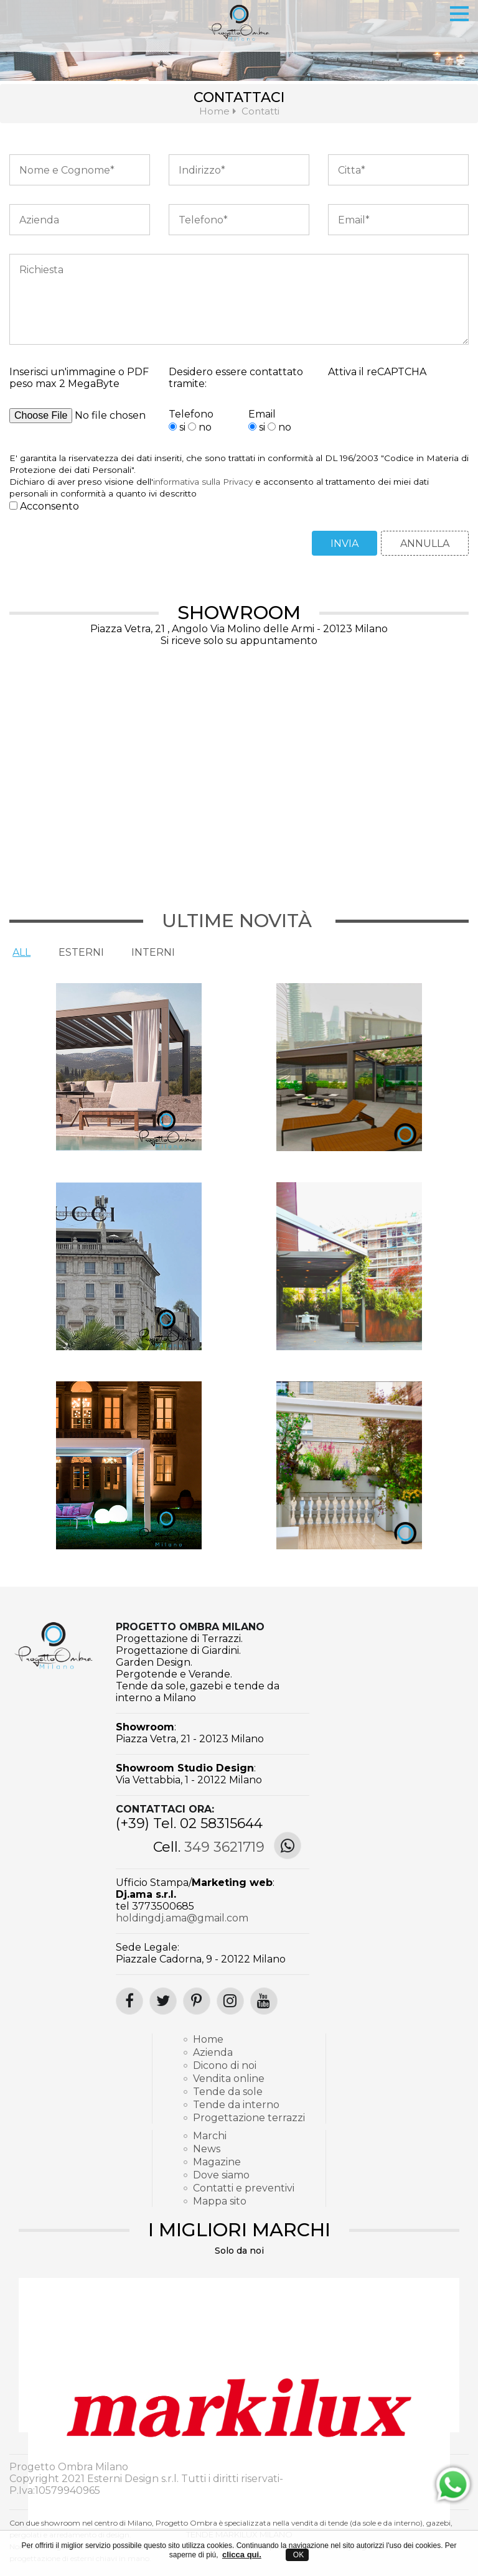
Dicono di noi (224, 2065)
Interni (146, 952)
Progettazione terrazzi (243, 2118)
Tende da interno (236, 2105)
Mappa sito (219, 2201)
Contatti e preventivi (243, 2188)
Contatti (260, 111)
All (20, 952)
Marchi (210, 2136)
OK (297, 2554)
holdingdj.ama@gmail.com (182, 1918)
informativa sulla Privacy (203, 482)
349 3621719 (224, 1847)
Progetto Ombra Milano (190, 1627)
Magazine (217, 2162)
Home (214, 111)
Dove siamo (221, 2175)
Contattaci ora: (165, 1809)
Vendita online (229, 2078)
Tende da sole (228, 2092)
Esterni (77, 952)
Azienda (213, 2052)
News (206, 2149)
